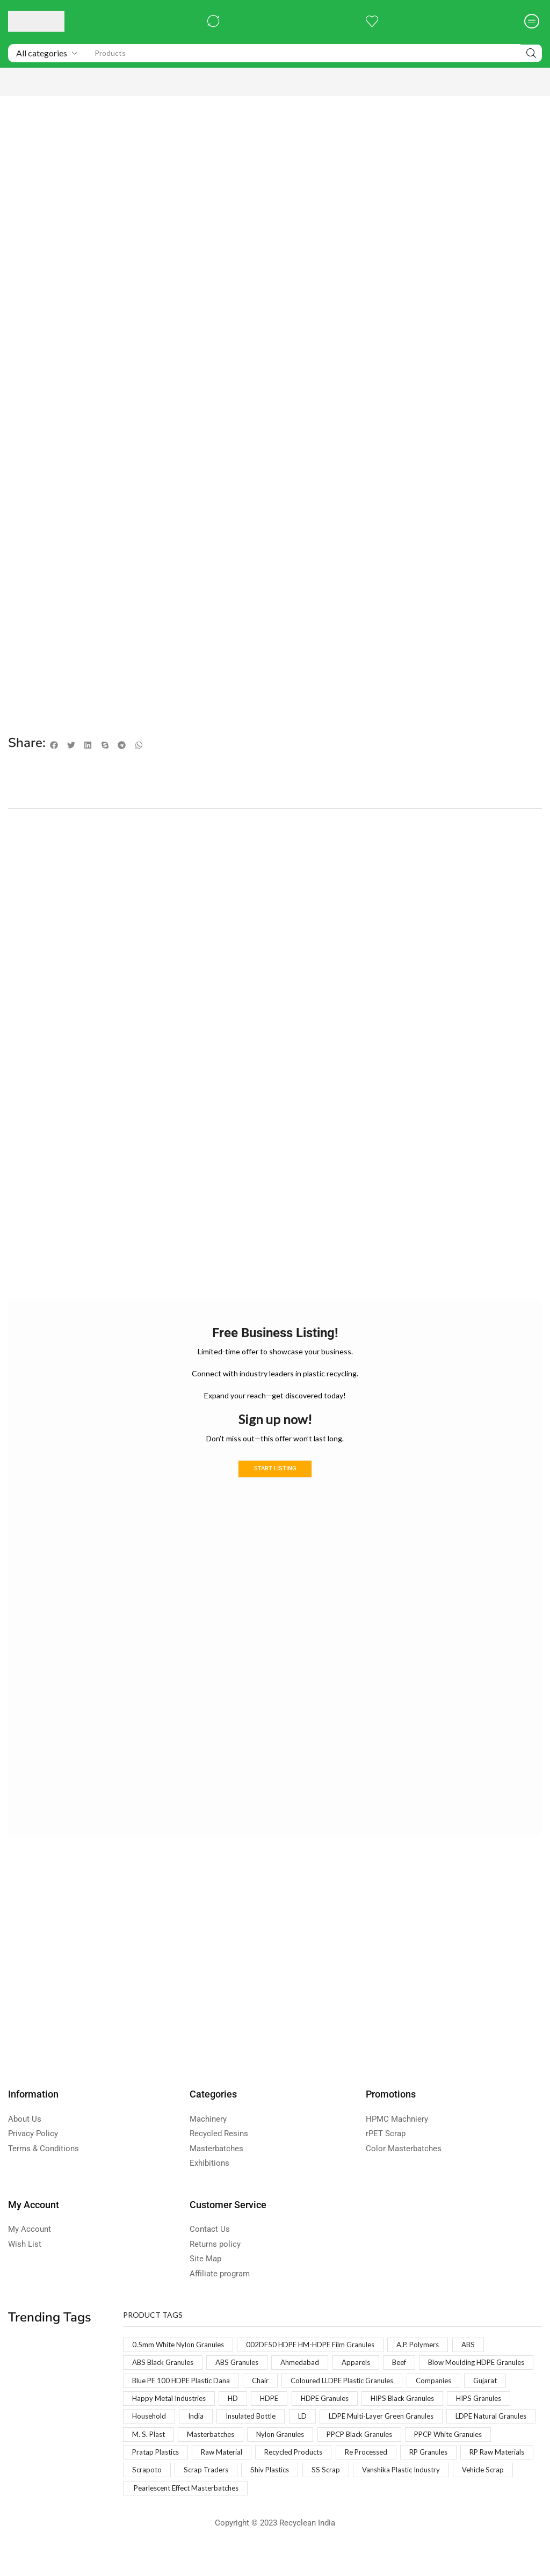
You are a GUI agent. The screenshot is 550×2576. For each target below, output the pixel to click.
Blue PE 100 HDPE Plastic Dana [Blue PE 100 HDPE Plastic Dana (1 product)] (309, 2383)
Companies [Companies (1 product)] (284, 2402)
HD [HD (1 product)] (479, 2402)
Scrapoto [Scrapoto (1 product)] (447, 2477)
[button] (213, 21)
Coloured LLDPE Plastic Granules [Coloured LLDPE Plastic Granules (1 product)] (187, 2402)
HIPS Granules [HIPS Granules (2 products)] (322, 2421)
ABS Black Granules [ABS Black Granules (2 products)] (165, 2364)
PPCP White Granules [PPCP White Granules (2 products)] (337, 2458)
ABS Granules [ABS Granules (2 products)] (243, 2364)
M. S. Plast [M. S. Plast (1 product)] (416, 2439)
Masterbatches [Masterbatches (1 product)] (480, 2439)
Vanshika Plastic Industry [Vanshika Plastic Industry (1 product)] (359, 2496)
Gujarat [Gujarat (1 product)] (338, 2402)
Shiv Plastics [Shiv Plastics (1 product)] (222, 2496)
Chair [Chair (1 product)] (393, 2383)
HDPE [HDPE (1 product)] (517, 2402)
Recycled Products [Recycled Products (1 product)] (164, 2477)
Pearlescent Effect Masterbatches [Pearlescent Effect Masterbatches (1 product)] (191, 2515)
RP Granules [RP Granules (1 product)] (308, 2477)
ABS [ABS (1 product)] (484, 2345)
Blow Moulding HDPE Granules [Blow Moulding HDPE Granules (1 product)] (183, 2383)
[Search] (531, 53)
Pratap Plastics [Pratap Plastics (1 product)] (422, 2458)
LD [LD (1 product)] (136, 2439)
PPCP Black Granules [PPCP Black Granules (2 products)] (241, 2458)
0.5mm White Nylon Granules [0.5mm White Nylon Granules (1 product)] (181, 2345)
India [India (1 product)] (436, 2421)
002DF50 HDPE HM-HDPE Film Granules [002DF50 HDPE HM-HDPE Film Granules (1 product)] (319, 2345)
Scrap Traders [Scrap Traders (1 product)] (155, 2496)
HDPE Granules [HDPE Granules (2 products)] (158, 2421)
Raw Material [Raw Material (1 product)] (491, 2458)
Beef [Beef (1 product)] (412, 2364)
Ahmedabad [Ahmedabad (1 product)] (310, 2364)
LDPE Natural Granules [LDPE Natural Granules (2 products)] (337, 2439)
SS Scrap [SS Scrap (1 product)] (279, 2496)
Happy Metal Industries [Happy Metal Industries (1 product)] (412, 2402)
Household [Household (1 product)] (388, 2421)
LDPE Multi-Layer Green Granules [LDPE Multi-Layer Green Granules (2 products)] (220, 2439)
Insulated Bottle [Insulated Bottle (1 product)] (495, 2421)
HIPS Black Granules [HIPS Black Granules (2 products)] (240, 2421)
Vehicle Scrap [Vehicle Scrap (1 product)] (446, 2496)
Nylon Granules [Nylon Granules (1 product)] (158, 2458)
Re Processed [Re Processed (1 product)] (241, 2477)
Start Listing (275, 1470)
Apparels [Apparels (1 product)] (367, 2364)
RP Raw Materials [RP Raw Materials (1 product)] (380, 2477)
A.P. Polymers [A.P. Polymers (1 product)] (431, 2345)
